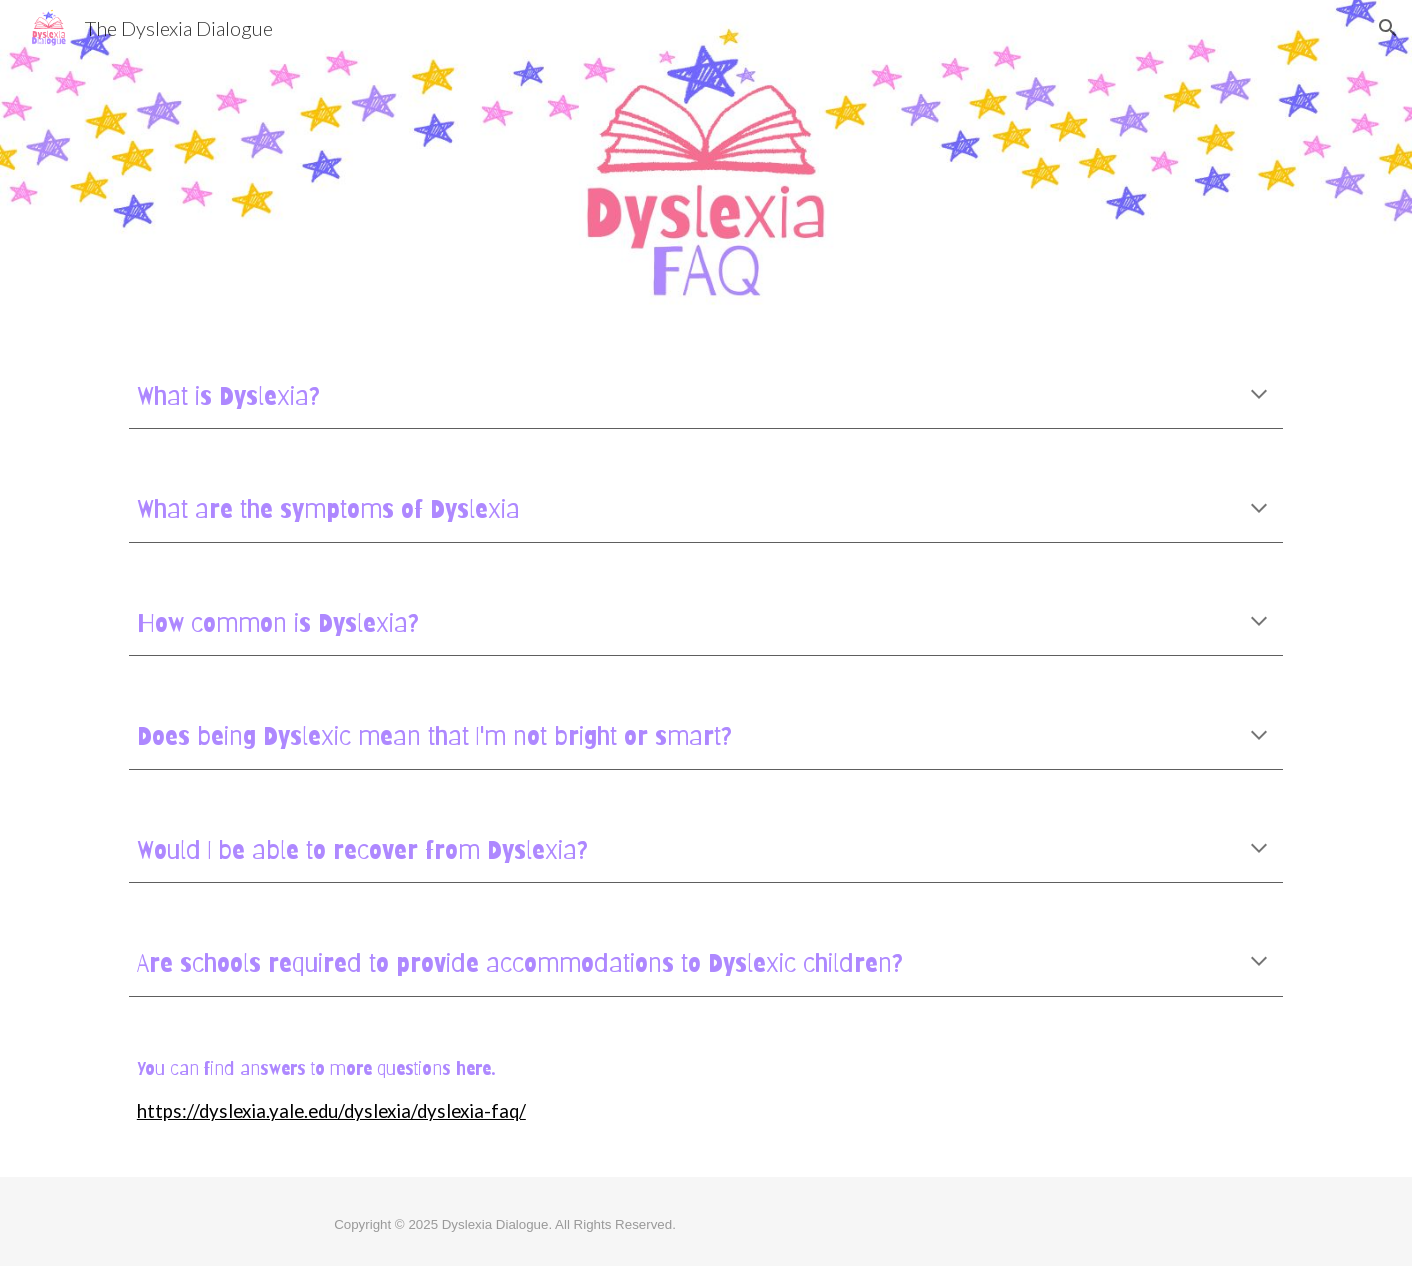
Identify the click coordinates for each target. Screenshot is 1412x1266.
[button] (1388, 28)
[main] (706, 396)
